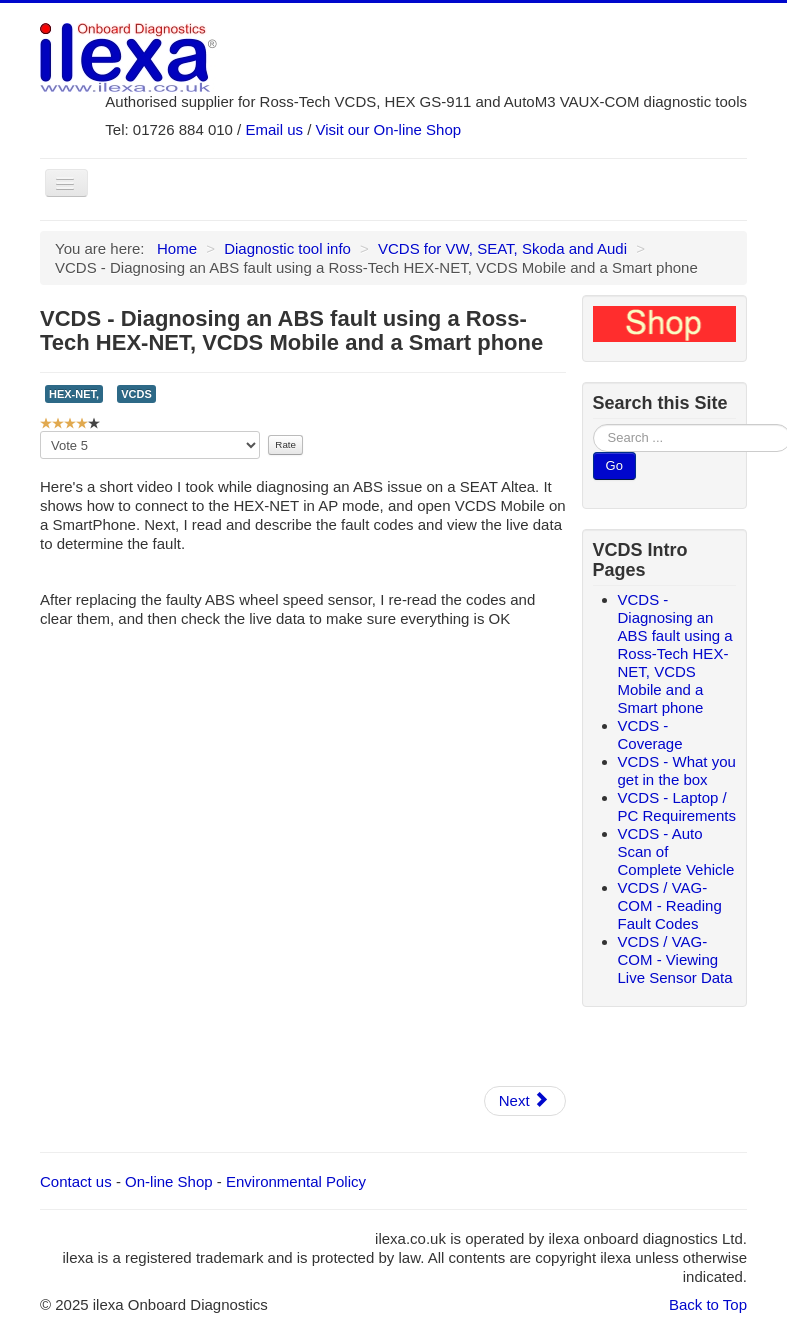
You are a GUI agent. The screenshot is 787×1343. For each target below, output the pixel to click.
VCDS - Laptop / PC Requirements (677, 806)
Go (614, 465)
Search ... (593, 424)
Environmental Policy (296, 1181)
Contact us (76, 1181)
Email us (274, 129)
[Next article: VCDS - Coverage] (525, 1101)
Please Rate (40, 431)
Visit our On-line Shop (389, 129)
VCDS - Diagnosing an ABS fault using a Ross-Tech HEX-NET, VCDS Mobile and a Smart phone (675, 653)
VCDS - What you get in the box (677, 770)
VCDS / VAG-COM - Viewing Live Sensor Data (675, 959)
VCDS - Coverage (650, 734)
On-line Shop (169, 1181)
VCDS (136, 394)
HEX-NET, (74, 394)
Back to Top (708, 1304)
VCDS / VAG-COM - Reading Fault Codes (670, 905)
